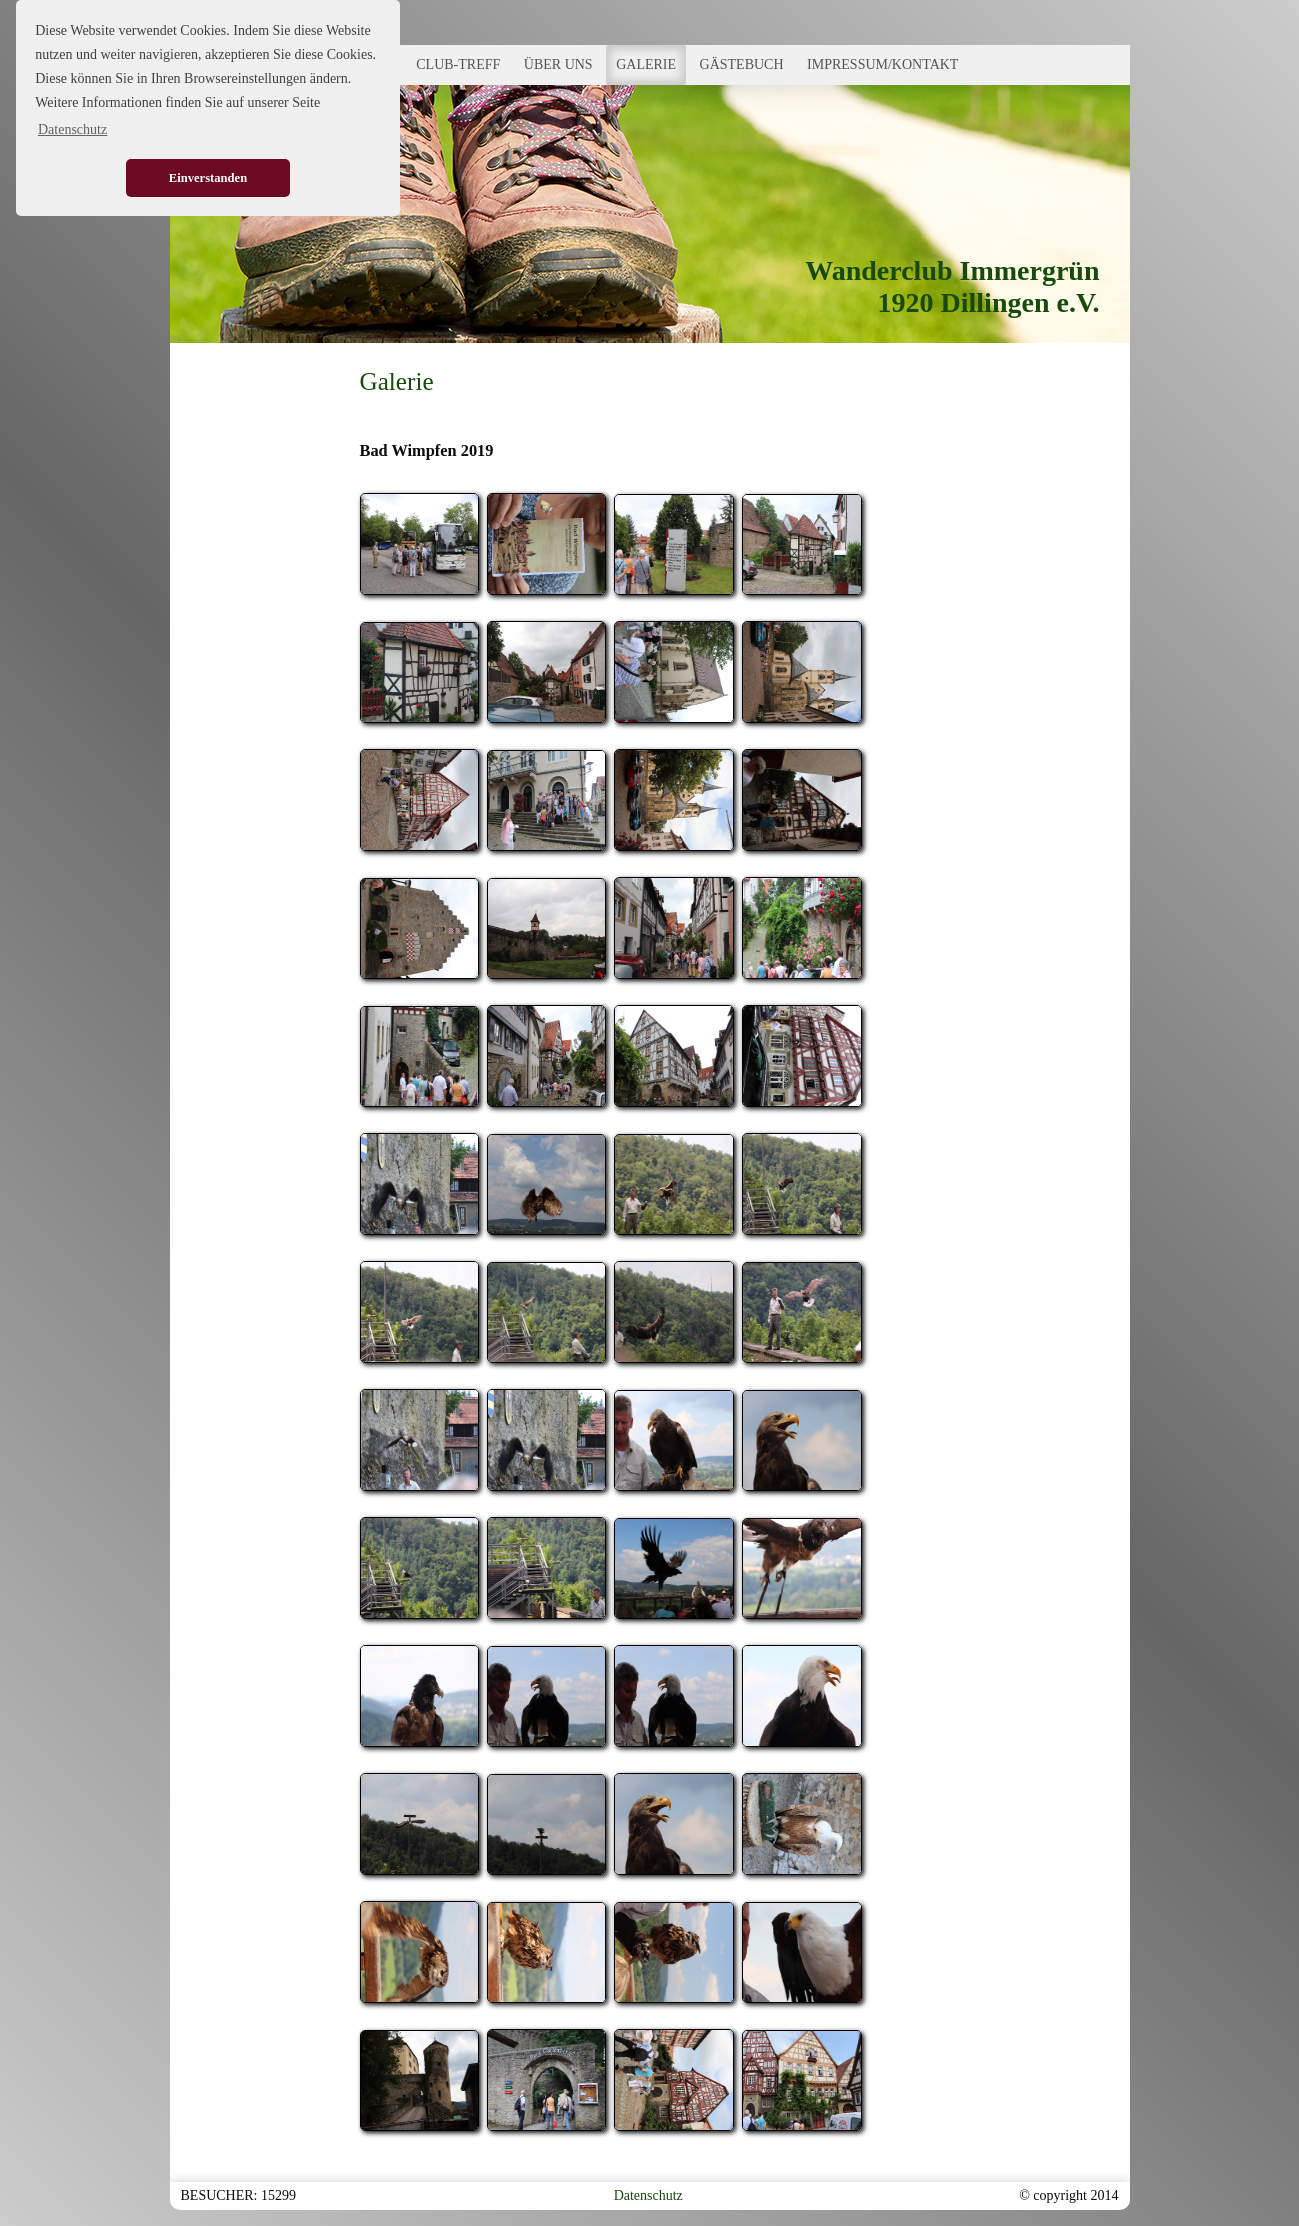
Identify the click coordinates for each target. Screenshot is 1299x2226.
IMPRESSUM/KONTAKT (882, 64)
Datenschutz (648, 2195)
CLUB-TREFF (458, 64)
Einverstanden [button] (208, 178)
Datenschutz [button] (72, 129)
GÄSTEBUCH (742, 64)
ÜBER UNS (558, 64)
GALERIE (646, 64)
